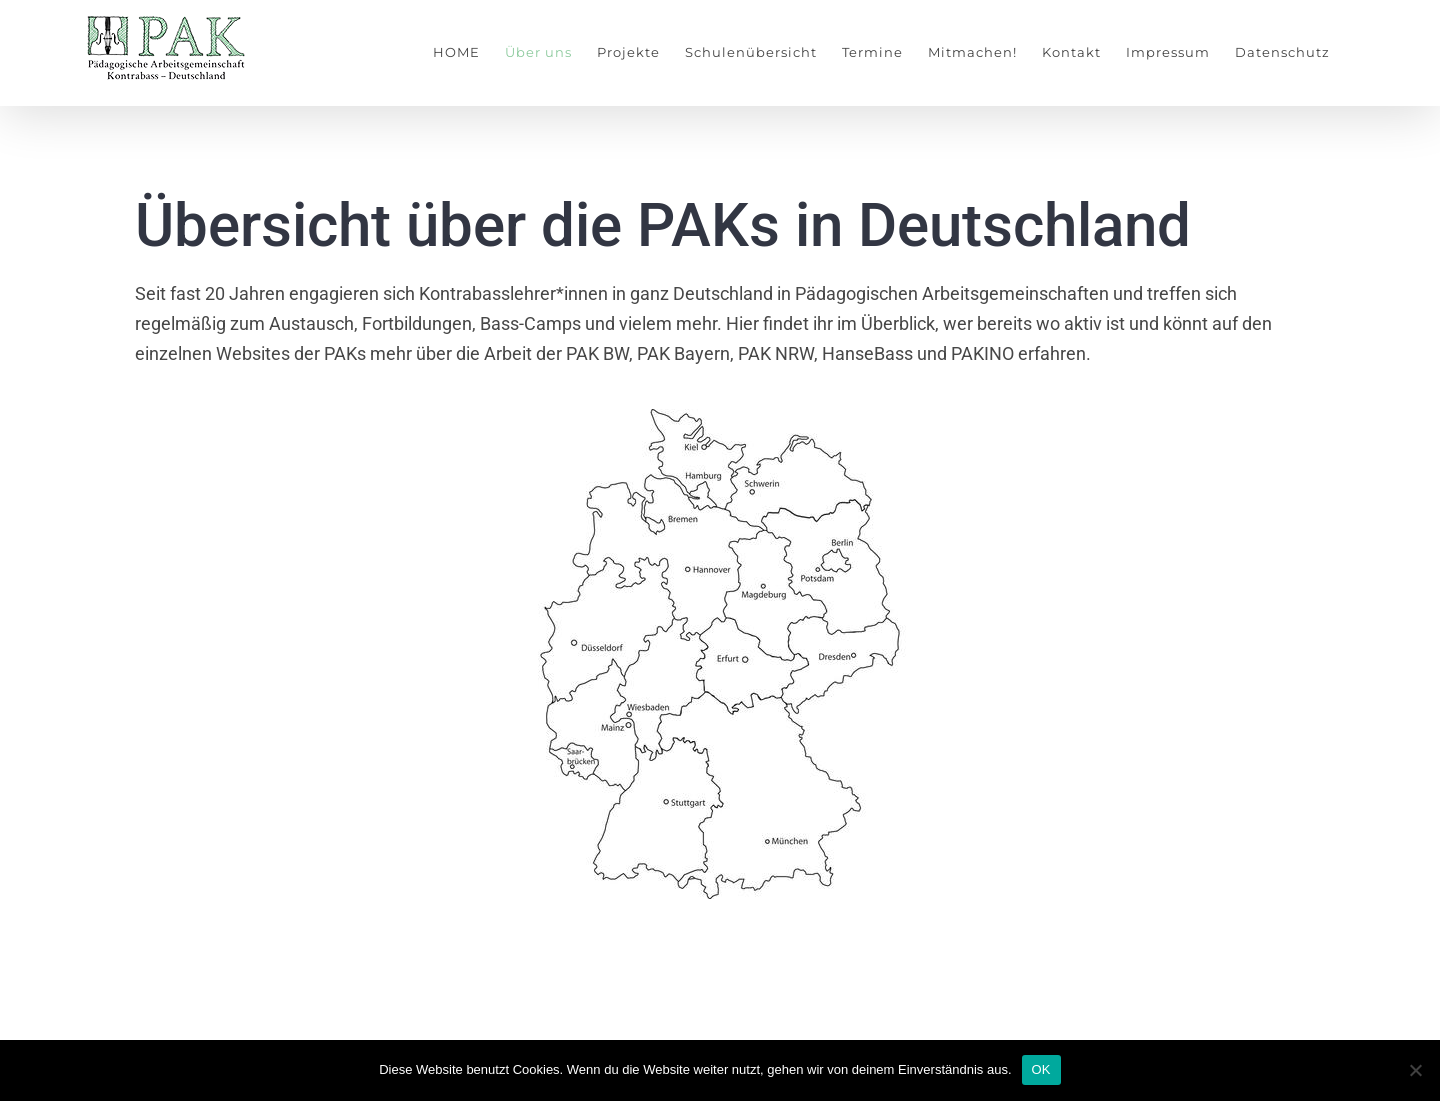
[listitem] (608, 629)
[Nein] (1415, 1070)
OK (1041, 1069)
